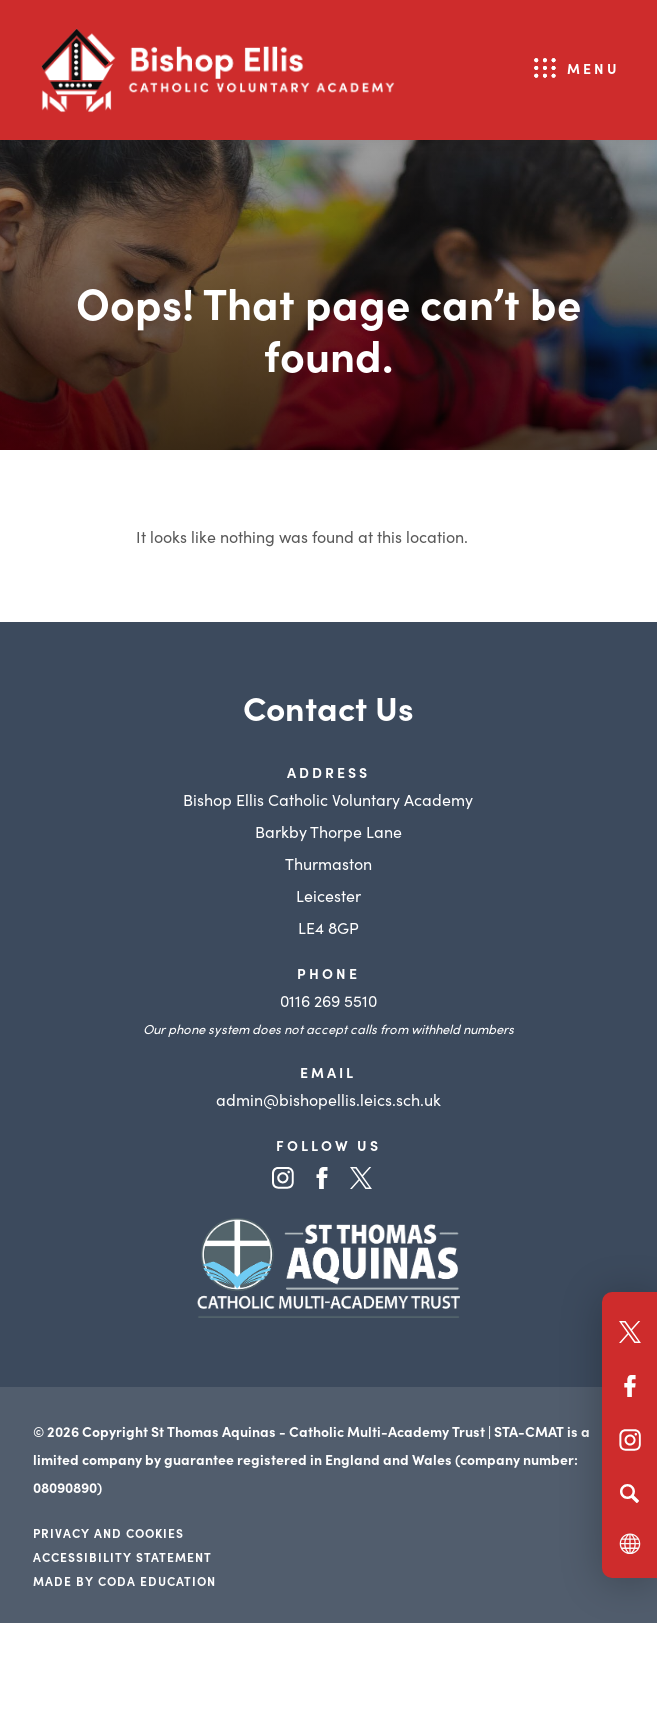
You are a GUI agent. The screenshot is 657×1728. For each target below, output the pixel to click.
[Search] (629, 1493)
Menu (593, 68)
